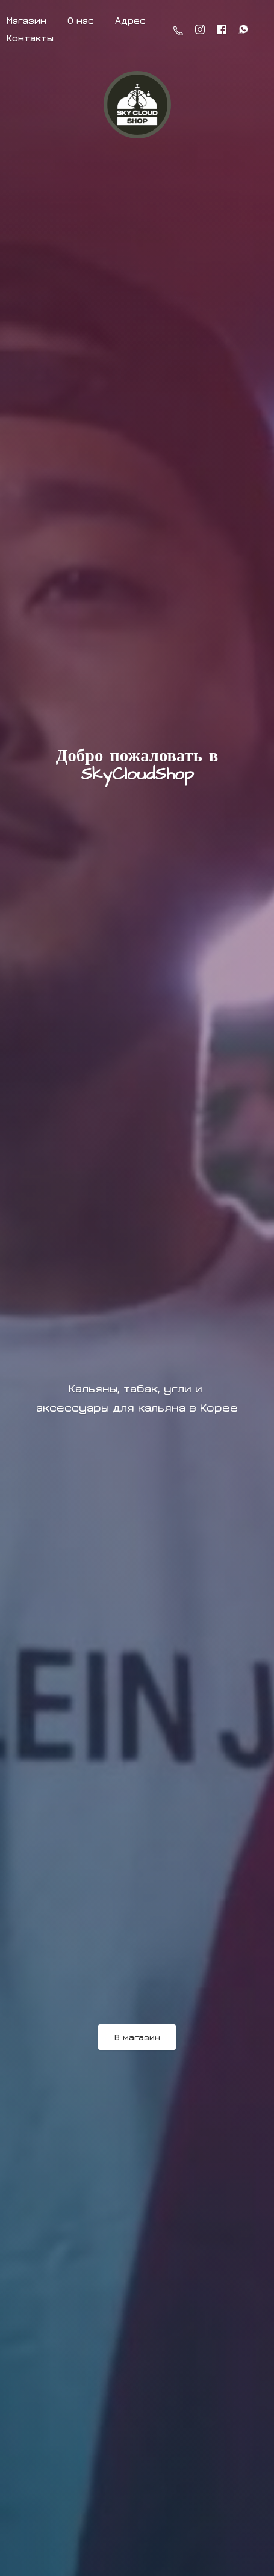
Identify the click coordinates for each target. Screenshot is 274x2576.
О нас (80, 20)
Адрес (130, 20)
